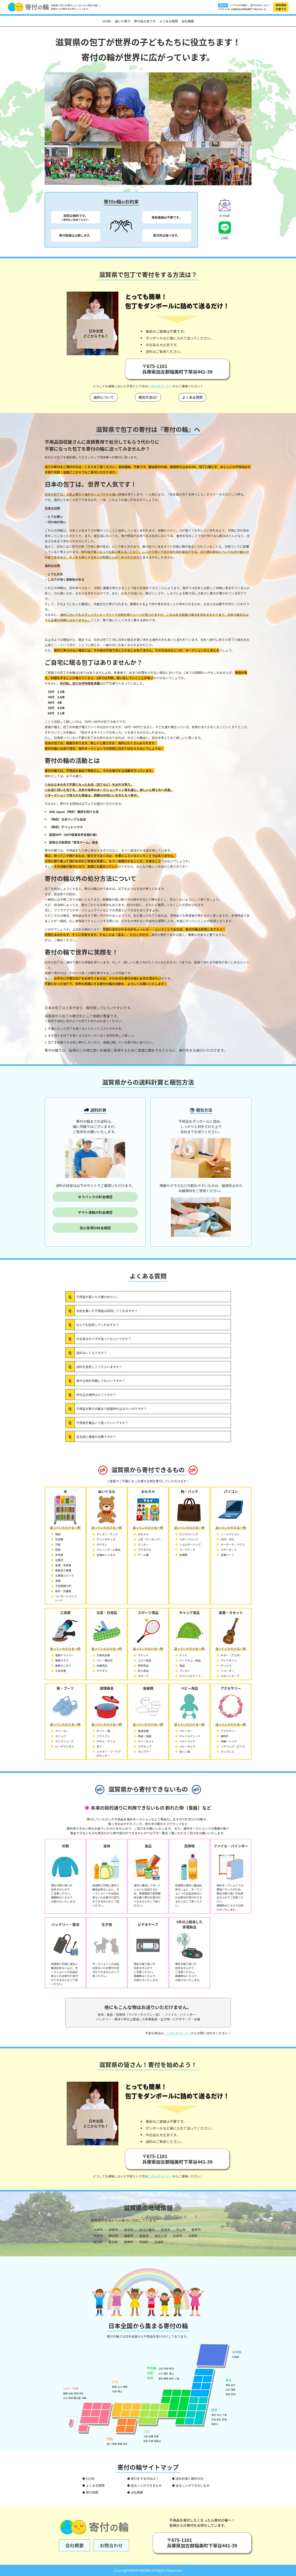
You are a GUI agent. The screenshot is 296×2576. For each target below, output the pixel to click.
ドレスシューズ (64, 1741)
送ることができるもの (146, 2485)
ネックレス (227, 1751)
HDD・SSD (227, 1539)
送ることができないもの (192, 2485)
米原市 (177, 2235)
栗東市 (196, 2229)
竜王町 (97, 2242)
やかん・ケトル (106, 1741)
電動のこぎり (63, 1665)
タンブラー (144, 1751)
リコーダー (227, 1671)
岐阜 (171, 2378)
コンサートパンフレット (66, 1598)
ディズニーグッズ (107, 1534)
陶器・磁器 (144, 1736)
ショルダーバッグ (190, 1544)
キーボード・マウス (233, 1544)
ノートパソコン (230, 1534)
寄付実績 (92, 2492)
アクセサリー (229, 1731)
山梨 (160, 2368)
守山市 (180, 2229)
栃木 (219, 2419)
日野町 (193, 2235)
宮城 (233, 2394)
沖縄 (83, 2398)
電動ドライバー (64, 1655)
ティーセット (146, 1741)
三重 (177, 2378)
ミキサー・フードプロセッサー (109, 1754)
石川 (160, 2373)
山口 (119, 2386)
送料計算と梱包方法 (189, 2478)
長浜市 (128, 2229)
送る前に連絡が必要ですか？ (96, 1436)
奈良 (151, 2440)
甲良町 (143, 2242)
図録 (58, 1550)
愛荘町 (113, 2242)
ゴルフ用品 (144, 1660)
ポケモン (102, 1544)
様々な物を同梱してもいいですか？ (100, 1380)
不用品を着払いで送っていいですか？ (102, 1422)
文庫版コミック (64, 1575)
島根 (114, 2386)
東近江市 (161, 2235)
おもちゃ (143, 1534)
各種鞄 (183, 1555)
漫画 (58, 1581)
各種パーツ (227, 1555)
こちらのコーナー (160, 386)
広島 (114, 2391)
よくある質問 (168, 21)
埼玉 (219, 2414)
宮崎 (70, 2398)
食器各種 (143, 1731)
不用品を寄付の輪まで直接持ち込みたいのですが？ (111, 1408)
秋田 (227, 2394)
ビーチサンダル (64, 1746)
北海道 (235, 2356)
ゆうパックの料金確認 (95, 1196)
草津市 (165, 2229)
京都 (156, 2436)
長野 (166, 2368)
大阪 (145, 2436)
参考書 (59, 1555)
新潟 (171, 2368)
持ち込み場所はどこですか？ (96, 1394)
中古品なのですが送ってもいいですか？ (103, 1338)
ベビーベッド (187, 1741)
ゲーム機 (143, 1555)
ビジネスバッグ (188, 1534)
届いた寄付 (122, 21)
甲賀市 (97, 2235)
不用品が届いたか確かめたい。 (97, 1296)
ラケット (143, 1655)
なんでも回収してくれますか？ (97, 1324)
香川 (109, 2443)
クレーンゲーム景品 (109, 1550)
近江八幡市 (147, 2229)
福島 (233, 2389)
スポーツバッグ (188, 1539)
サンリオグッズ (106, 1539)
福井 (166, 2373)
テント (183, 1655)
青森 (227, 2385)
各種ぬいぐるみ (106, 1555)
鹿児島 (77, 2398)
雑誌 (58, 1534)
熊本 (81, 2393)
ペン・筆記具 (105, 1660)
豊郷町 (128, 2242)
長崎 (76, 2393)
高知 (125, 2443)
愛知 (160, 2378)
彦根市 (113, 2229)
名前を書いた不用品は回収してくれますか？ (107, 1310)
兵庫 (151, 2436)
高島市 (143, 2235)
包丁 (99, 1746)
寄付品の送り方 (145, 21)
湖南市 (128, 2235)
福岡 (65, 2393)
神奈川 (214, 2424)
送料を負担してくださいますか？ (99, 1366)
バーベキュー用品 (190, 1660)
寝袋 (182, 1665)
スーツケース (187, 1550)
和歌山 (157, 2440)
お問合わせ (111, 2545)
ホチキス (102, 1671)
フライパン (103, 1736)
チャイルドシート (190, 1736)
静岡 (166, 2378)
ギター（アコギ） (231, 1655)
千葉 (224, 2414)
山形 (227, 2389)
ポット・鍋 (103, 1731)
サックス (226, 1665)
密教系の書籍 (63, 1570)
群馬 (224, 2419)
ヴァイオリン (229, 1660)
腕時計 (225, 1736)
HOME (106, 21)
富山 (171, 2373)
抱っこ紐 (184, 1751)
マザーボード (229, 1550)
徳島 (114, 2443)
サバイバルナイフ (190, 1676)
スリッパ (60, 1736)
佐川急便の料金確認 (95, 1227)
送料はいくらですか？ (91, 1352)
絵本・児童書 (63, 1591)
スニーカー (62, 1731)
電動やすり (62, 1660)
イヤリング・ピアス (233, 1746)
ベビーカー (186, 1731)
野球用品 (143, 1665)
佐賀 (70, 2393)
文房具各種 (103, 1655)
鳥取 (125, 2386)
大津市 (97, 2229)
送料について (103, 397)
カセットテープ (230, 1676)
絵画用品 (102, 1665)
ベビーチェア (187, 1746)
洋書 (58, 1544)
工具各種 (60, 1671)
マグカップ (144, 1746)
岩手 (233, 2385)
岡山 (119, 2391)
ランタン (184, 1671)
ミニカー (143, 1544)
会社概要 (188, 21)
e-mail (225, 208)
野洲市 (113, 2235)
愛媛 (119, 2443)
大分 (65, 2398)
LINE (225, 230)
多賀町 (159, 2242)
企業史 (59, 1560)
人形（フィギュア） (150, 1539)
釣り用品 (143, 1671)
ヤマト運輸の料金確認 (95, 1212)
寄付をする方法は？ (144, 2478)
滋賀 (145, 2440)
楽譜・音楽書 (63, 1565)
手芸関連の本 (63, 1586)
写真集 (59, 1539)
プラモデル (144, 1550)
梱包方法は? (148, 397)
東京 (213, 2414)
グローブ (143, 1676)
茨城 (213, 2419)
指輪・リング (229, 1741)
